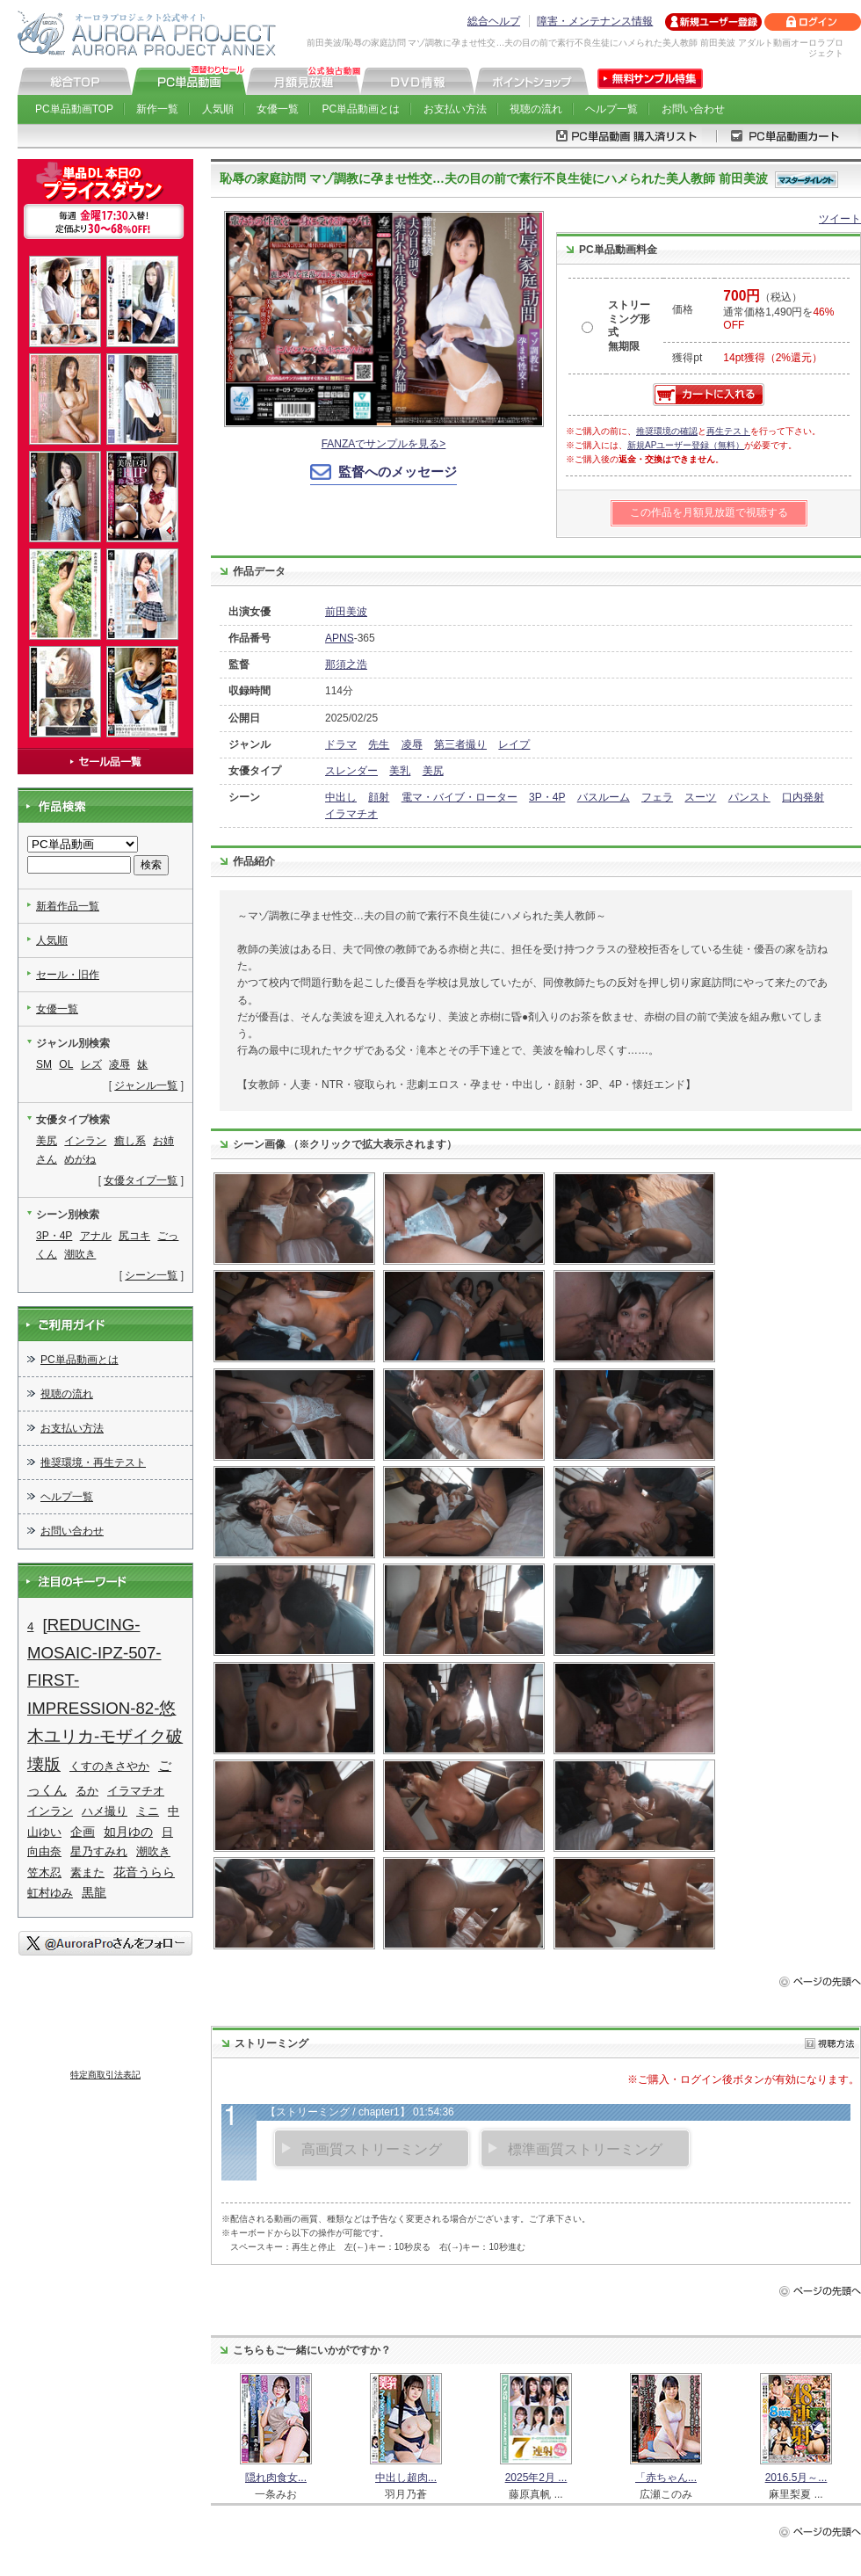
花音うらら (144, 1872)
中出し (341, 797)
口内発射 (803, 797)
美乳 (399, 771)
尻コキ (134, 1236)
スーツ (700, 797)
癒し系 (130, 1141)
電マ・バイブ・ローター (459, 797)
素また (87, 1872)
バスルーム (603, 797)
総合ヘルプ (493, 21)
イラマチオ (351, 814)
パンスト (749, 797)
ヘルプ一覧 (611, 109)
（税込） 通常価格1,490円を (778, 311)
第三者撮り (460, 744)
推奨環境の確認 (667, 431)
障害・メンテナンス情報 (595, 21)
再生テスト (728, 431)
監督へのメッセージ (397, 471)
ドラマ (341, 744)
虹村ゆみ (50, 1892)
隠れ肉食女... (276, 2477)
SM (44, 1064)
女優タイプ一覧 (140, 1180)
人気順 (218, 109)
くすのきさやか (109, 1766)
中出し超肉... (406, 2477)
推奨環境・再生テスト (93, 1462)
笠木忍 (44, 1872)
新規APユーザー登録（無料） (685, 445)
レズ (91, 1064)
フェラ (657, 797)
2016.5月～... (796, 2477)
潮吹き (80, 1254)
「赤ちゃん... (666, 2477)
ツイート (840, 219)
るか (87, 1790)
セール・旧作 (67, 975)
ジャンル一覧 (145, 1085)
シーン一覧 (151, 1275)
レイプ (514, 744)
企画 (82, 1832)
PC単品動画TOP (74, 109)
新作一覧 (157, 109)
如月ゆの (128, 1832)
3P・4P (547, 797)
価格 (682, 309)
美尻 (433, 771)
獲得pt (687, 358)
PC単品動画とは (361, 109)
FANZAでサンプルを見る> (384, 444)
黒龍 (94, 1892)
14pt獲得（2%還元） (772, 358)
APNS (339, 638)
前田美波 (346, 612)
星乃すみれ (98, 1851)
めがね (80, 1159)
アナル (96, 1236)
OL (66, 1064)
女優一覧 (278, 109)
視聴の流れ (536, 109)
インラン (85, 1141)
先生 (378, 744)
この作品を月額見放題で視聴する (709, 512)
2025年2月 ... (536, 2477)
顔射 (378, 797)
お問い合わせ (693, 109)
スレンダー (351, 771)
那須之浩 (346, 664)
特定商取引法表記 (105, 2074)
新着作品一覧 (67, 906)
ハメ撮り (104, 1811)
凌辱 (412, 744)
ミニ (147, 1811)
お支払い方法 (455, 109)
